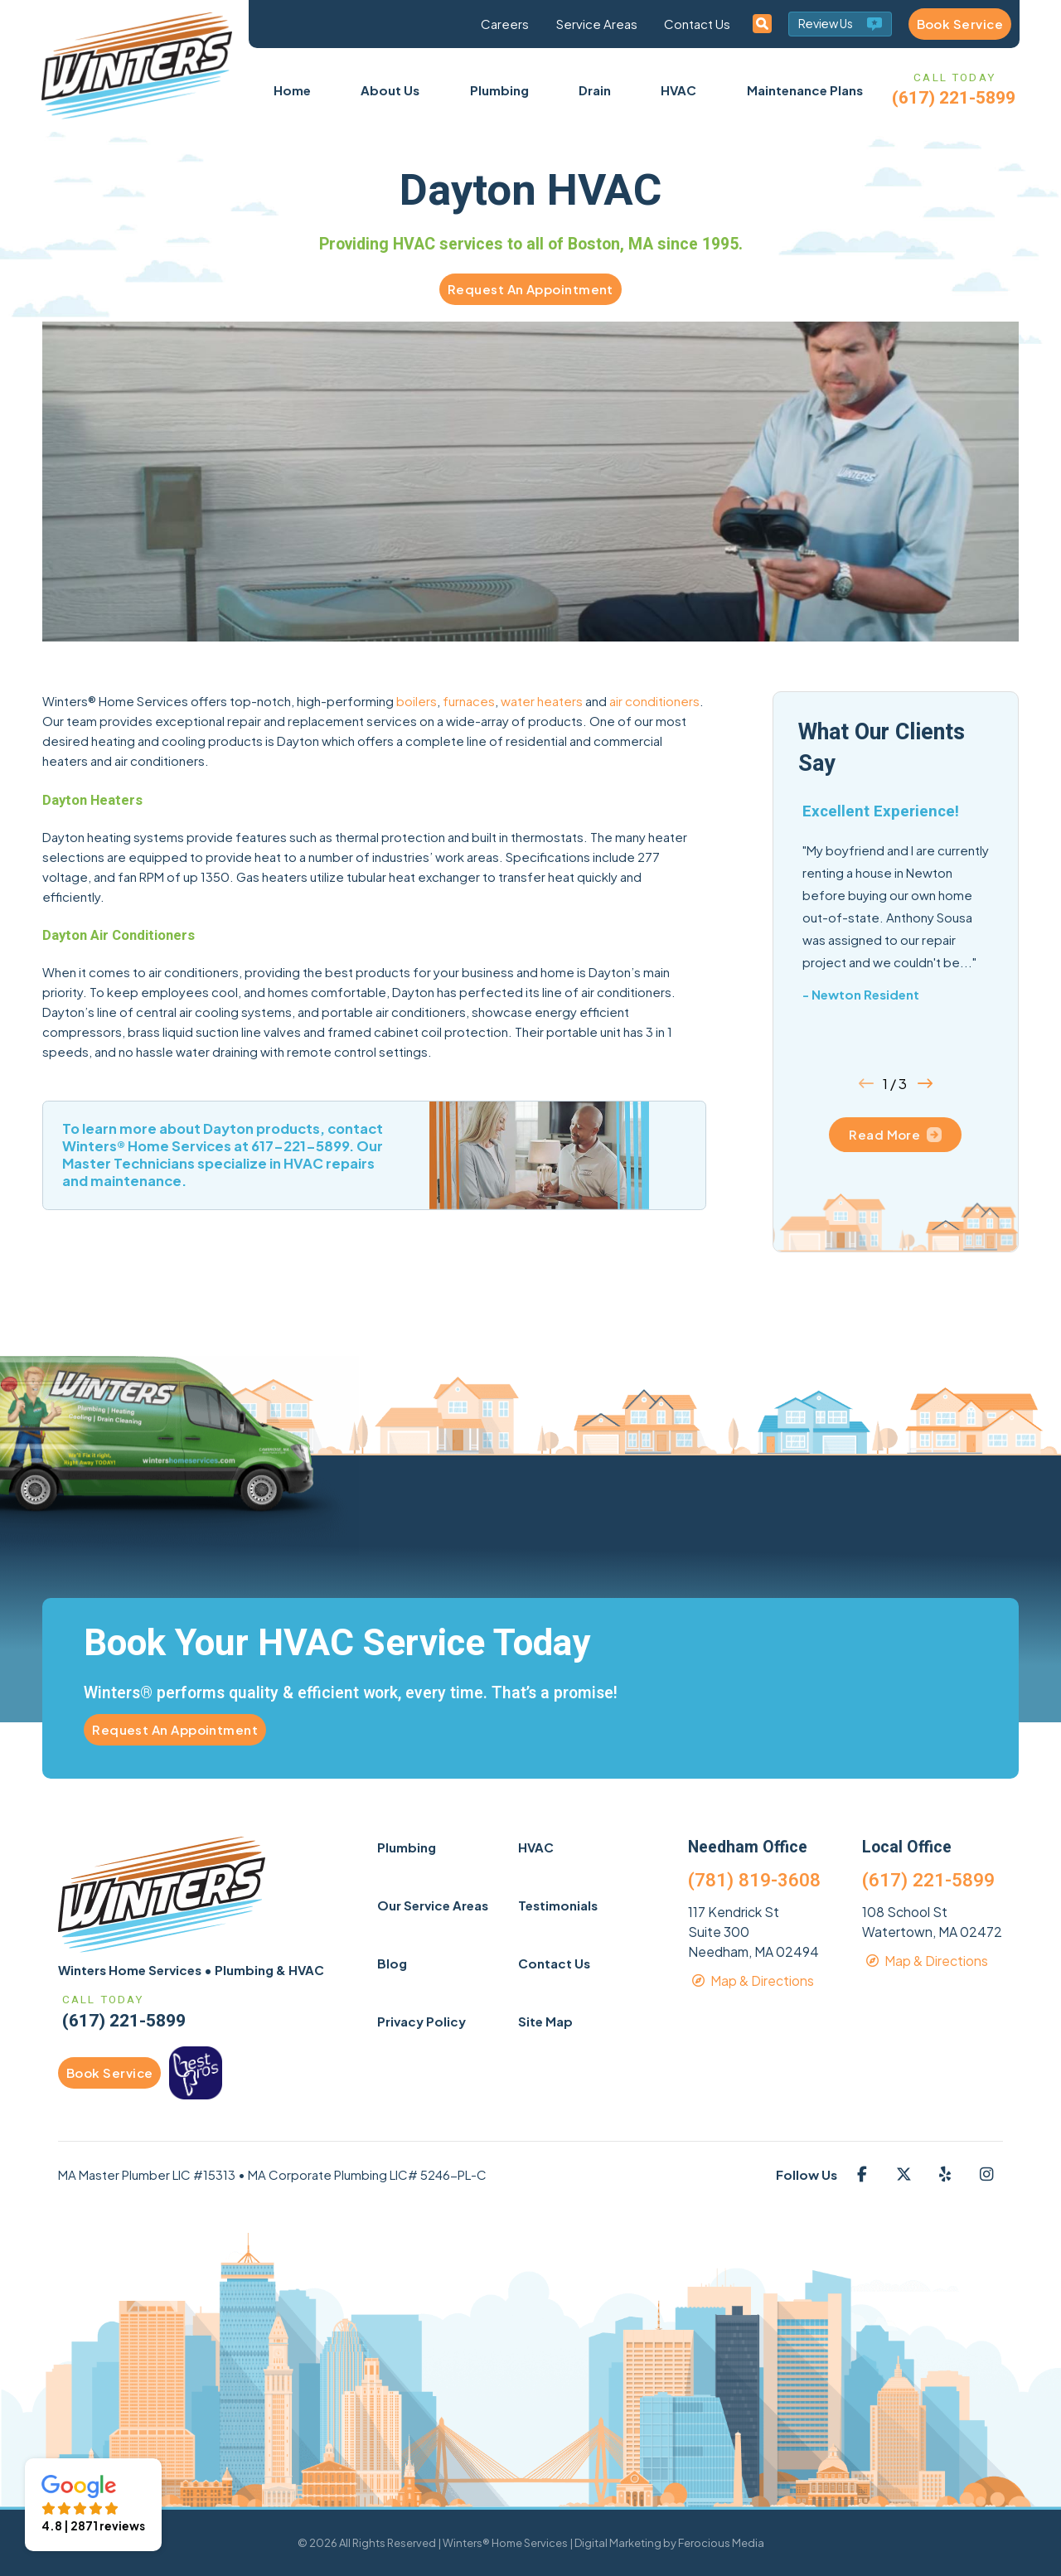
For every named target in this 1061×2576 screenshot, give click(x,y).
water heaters (542, 701)
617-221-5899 (300, 1146)
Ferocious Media (721, 2542)
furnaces (469, 701)
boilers (416, 701)
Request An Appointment (530, 289)
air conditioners (654, 701)
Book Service (960, 23)
